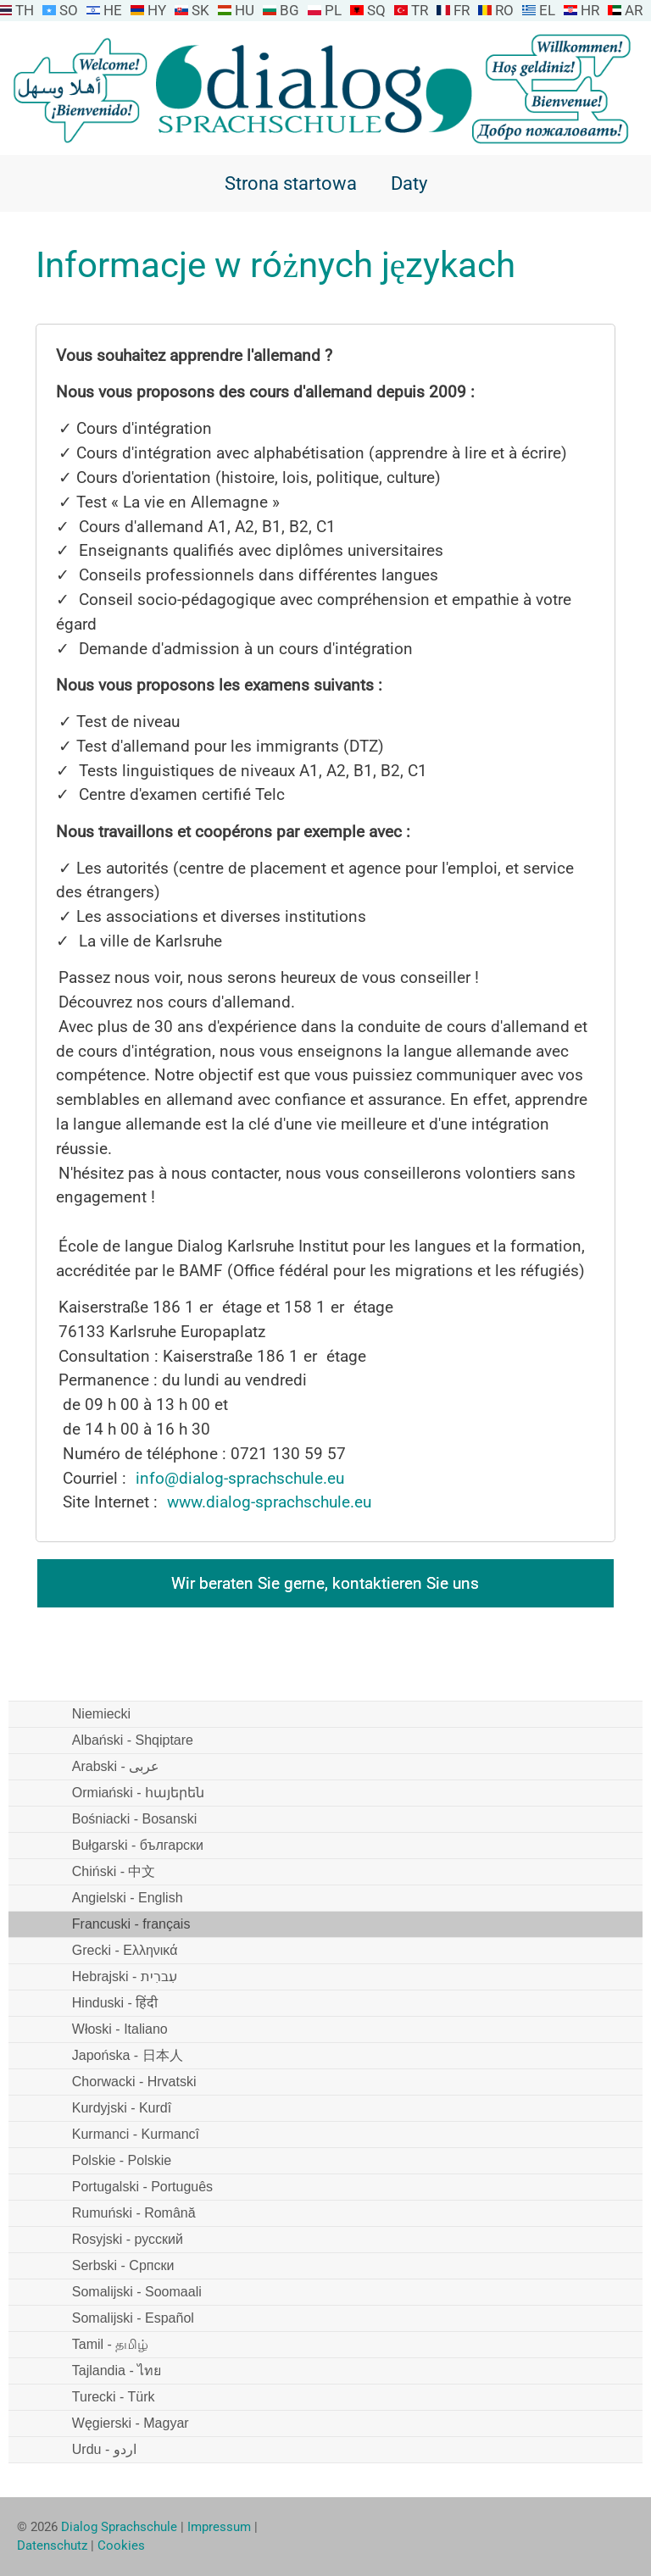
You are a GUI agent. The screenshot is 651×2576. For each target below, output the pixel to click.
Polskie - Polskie (121, 2160)
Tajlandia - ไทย (116, 2370)
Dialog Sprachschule (119, 2526)
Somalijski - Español (133, 2318)
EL (547, 10)
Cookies (121, 2545)
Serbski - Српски (123, 2265)
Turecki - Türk (113, 2397)
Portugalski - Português (142, 2186)
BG (289, 10)
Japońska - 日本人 (127, 2055)
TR (419, 10)
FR (461, 10)
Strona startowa (291, 183)
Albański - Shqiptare (132, 1740)
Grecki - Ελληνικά (125, 1950)
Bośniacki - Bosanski (135, 1819)
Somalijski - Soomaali (137, 2292)
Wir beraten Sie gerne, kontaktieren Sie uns (325, 1583)
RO (504, 10)
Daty (409, 183)
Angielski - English (127, 1897)
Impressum (219, 2526)
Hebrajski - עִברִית (124, 1976)
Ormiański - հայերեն (138, 1792)
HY (156, 10)
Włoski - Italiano (120, 2029)
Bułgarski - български (137, 1845)
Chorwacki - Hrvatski (134, 2081)
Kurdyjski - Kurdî (121, 2108)
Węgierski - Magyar (130, 2423)
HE (112, 10)
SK (200, 10)
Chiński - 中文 (114, 1871)
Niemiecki (101, 1714)
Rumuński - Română (134, 2213)
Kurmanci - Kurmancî (135, 2134)
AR (634, 10)
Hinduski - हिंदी (115, 2003)
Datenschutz (52, 2545)
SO (68, 10)
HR (590, 10)
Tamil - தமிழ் (110, 2344)
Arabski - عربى (116, 1766)
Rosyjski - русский (127, 2239)
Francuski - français (131, 1924)
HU (244, 10)
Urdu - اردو (104, 2449)
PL (333, 10)
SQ (376, 10)
